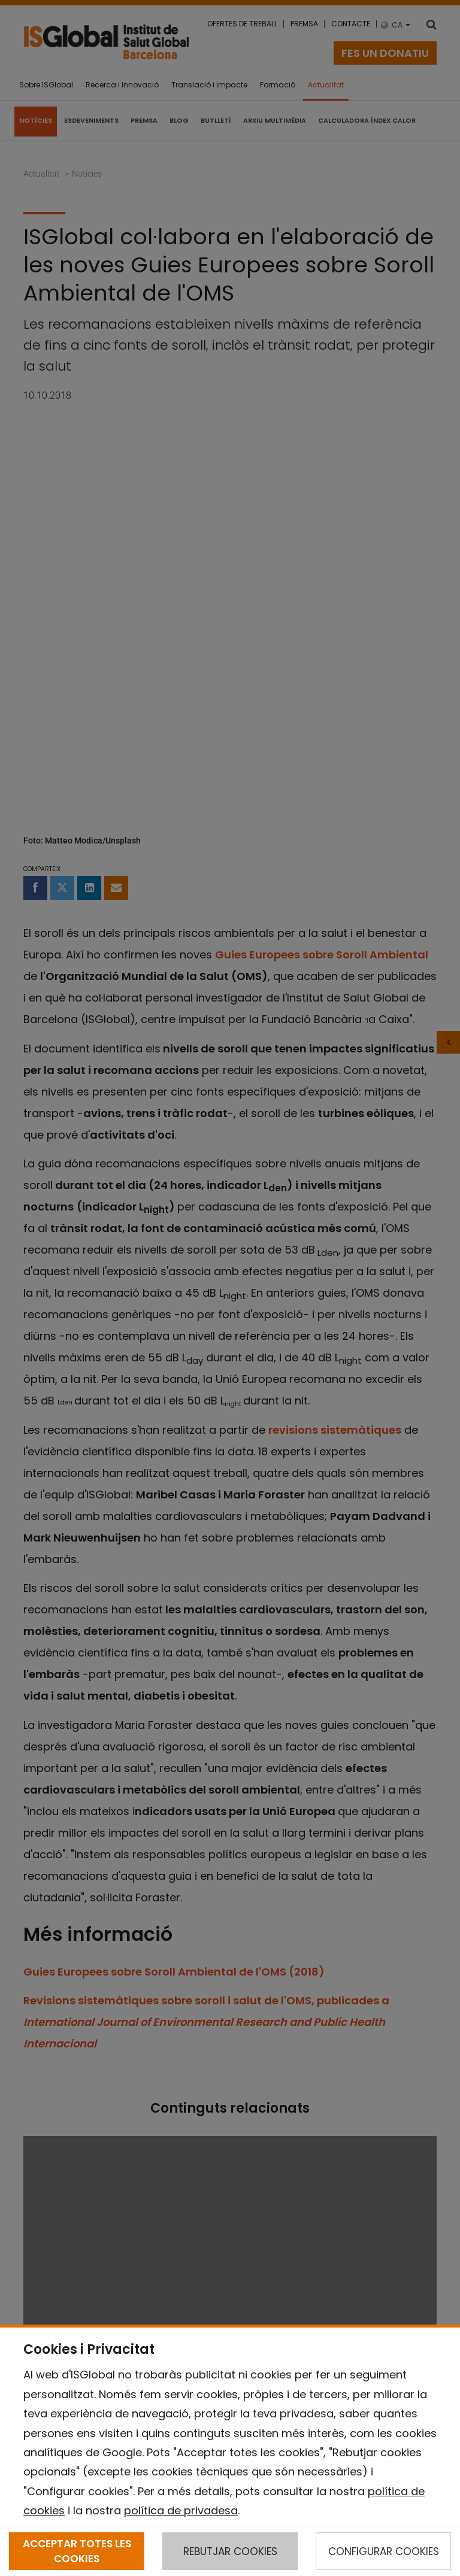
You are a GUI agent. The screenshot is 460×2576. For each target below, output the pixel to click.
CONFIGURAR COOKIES (383, 2551)
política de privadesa (181, 2510)
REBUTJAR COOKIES (230, 2551)
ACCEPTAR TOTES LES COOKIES (77, 2550)
